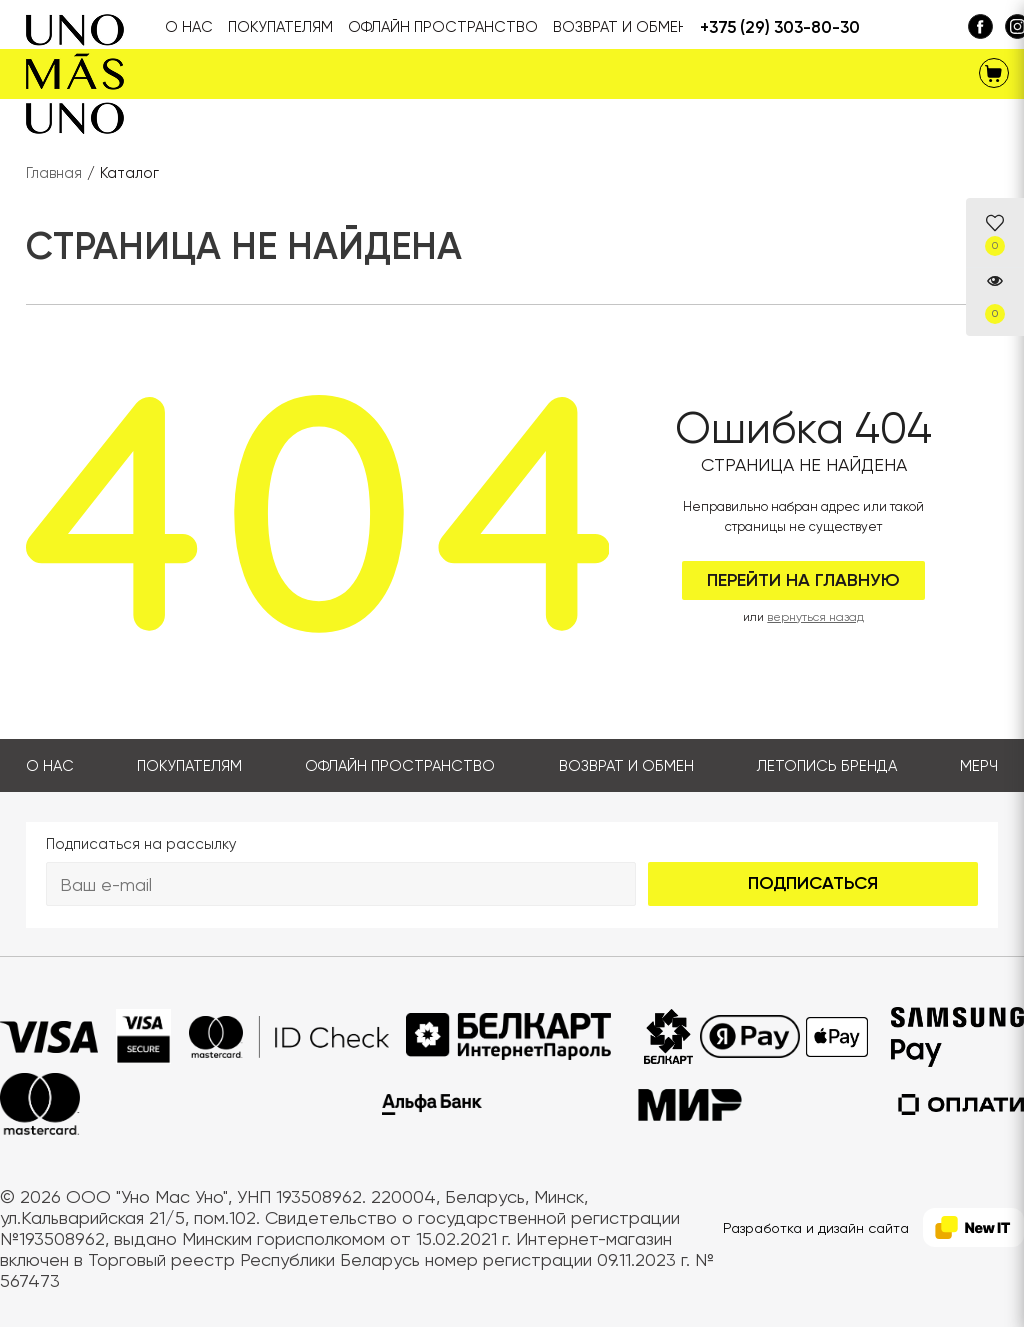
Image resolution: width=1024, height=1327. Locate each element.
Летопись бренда (827, 766)
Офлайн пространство (400, 766)
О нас (50, 766)
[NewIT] (973, 1227)
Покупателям (189, 766)
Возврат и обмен (626, 766)
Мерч (979, 766)
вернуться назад (815, 617)
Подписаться (813, 883)
